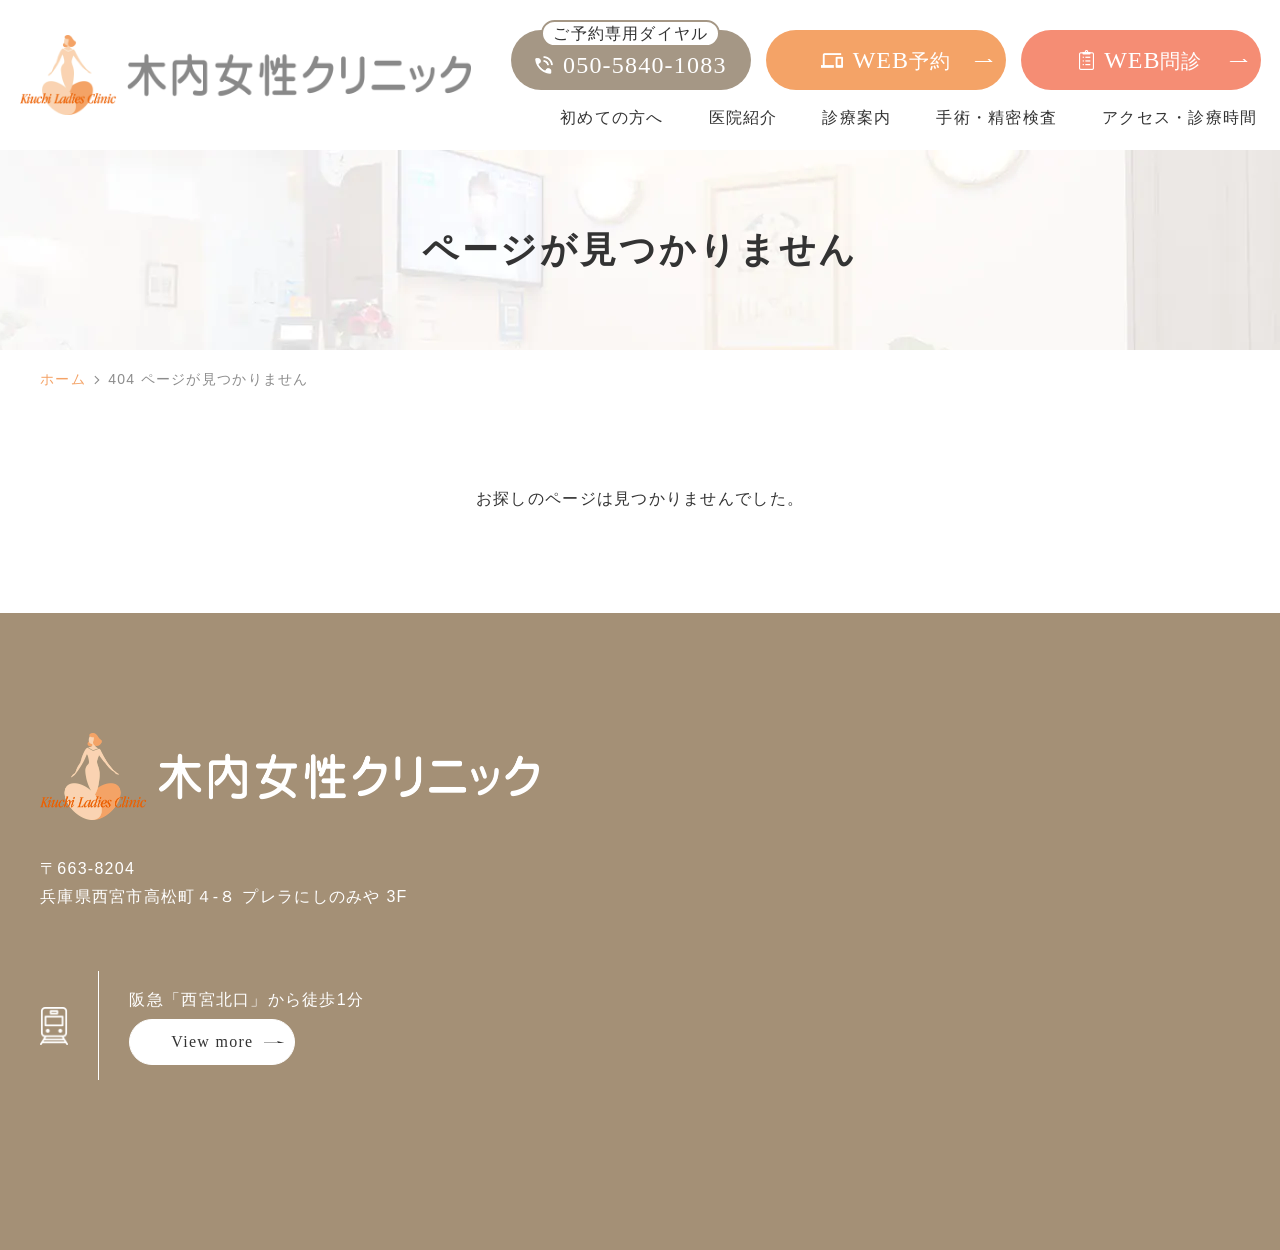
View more (212, 1041)
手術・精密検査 (996, 117)
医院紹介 (743, 117)
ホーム (63, 379)
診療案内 (856, 117)
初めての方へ (612, 117)
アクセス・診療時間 (1180, 117)
